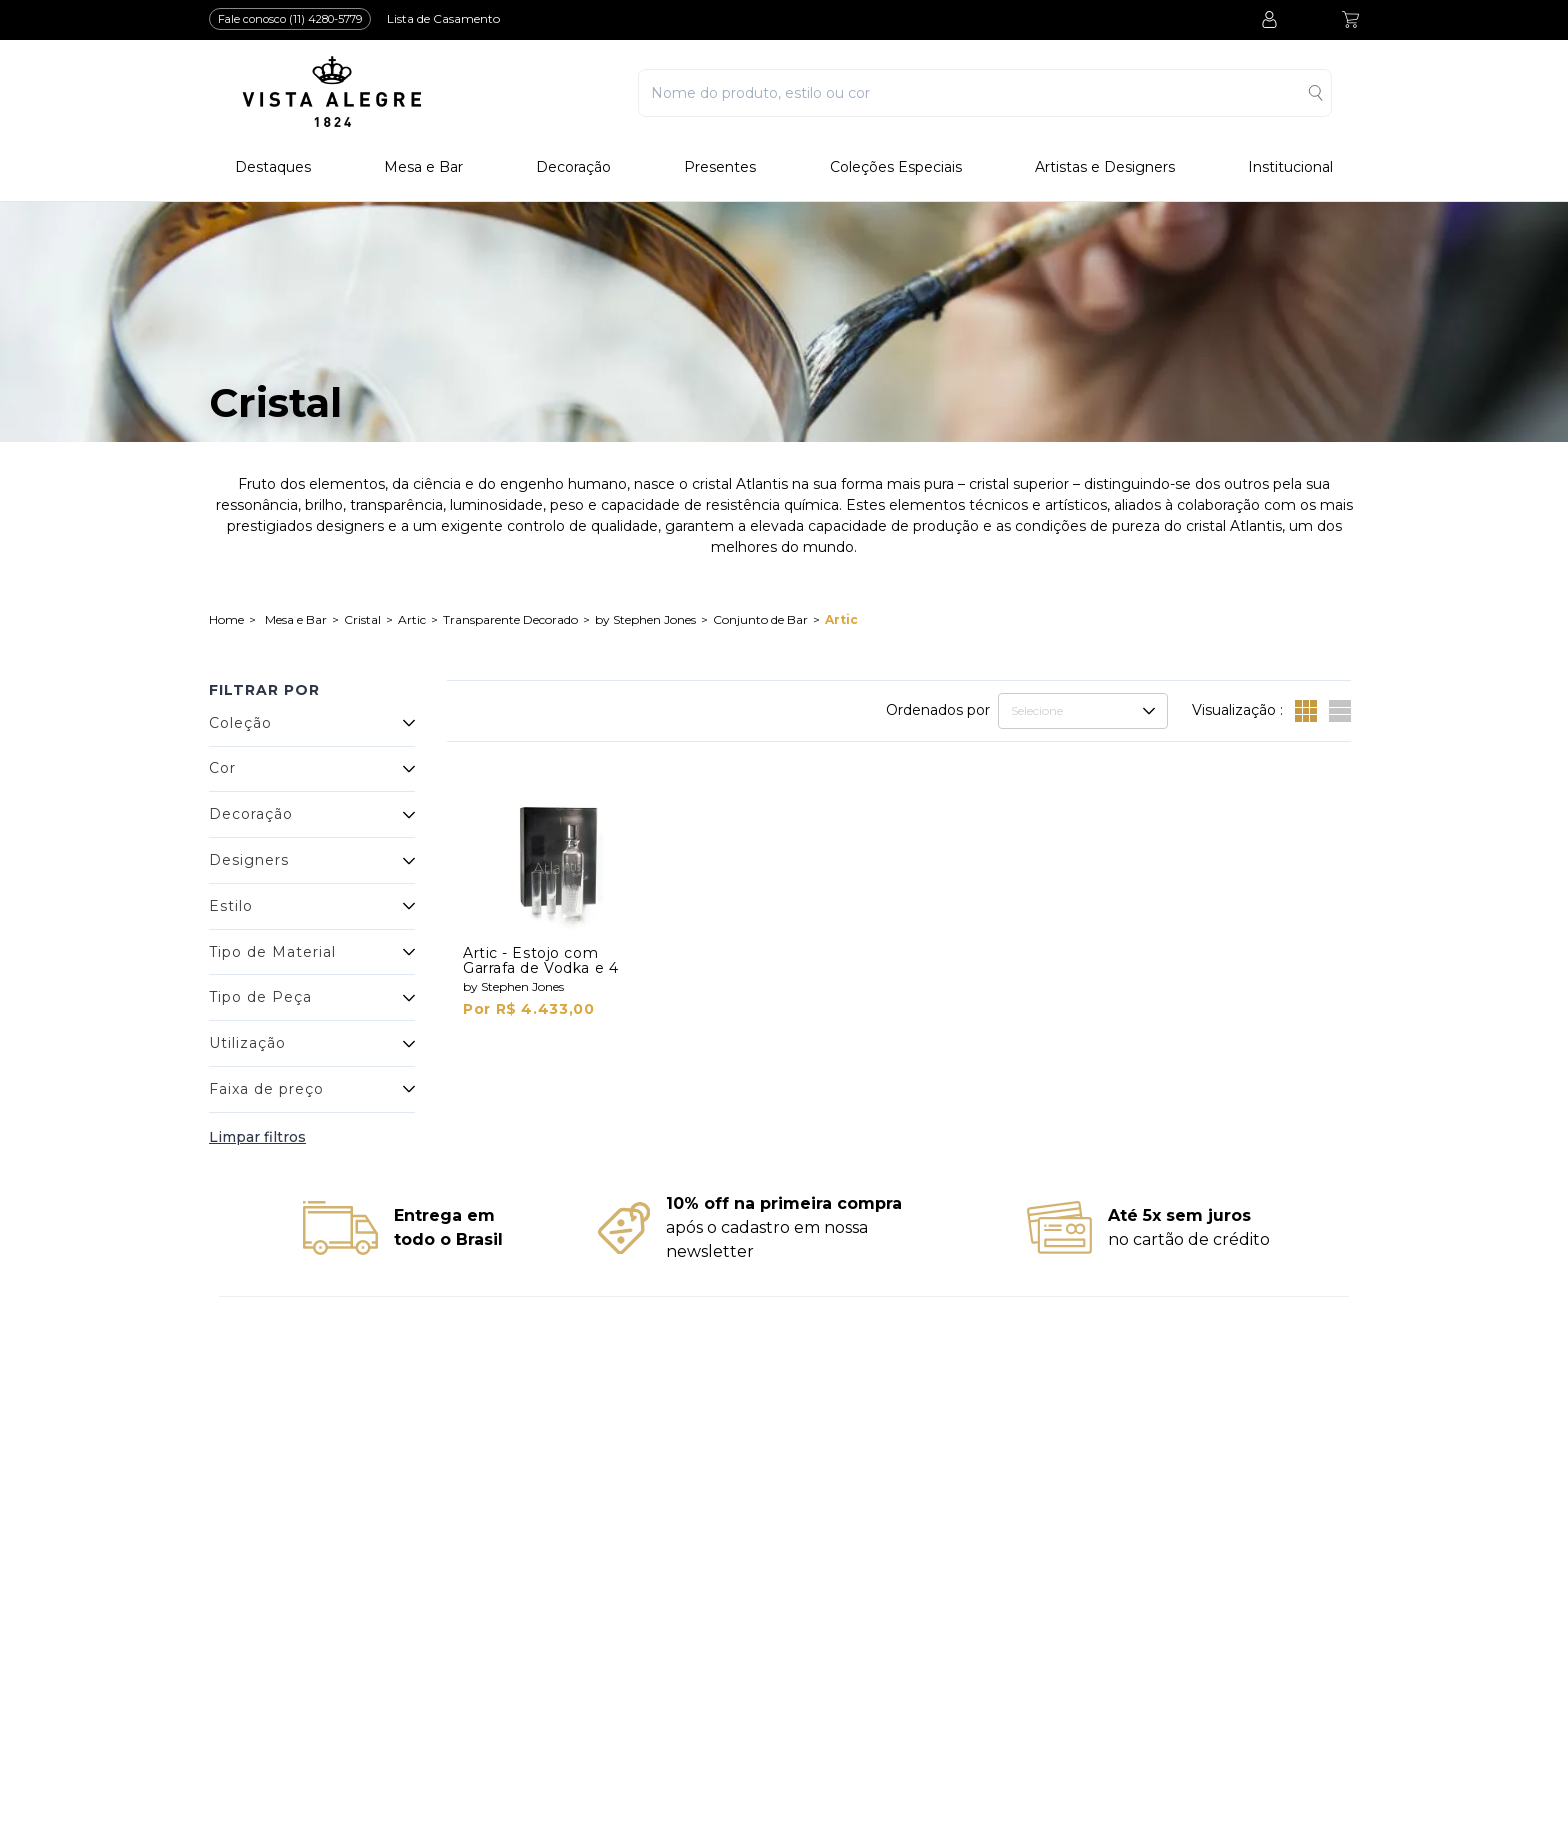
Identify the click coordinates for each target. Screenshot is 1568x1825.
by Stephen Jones (645, 619)
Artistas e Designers (1105, 167)
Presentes (720, 167)
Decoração (573, 167)
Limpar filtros (257, 1137)
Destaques (273, 167)
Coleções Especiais (896, 167)
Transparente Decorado (510, 619)
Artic (412, 619)
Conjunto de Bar (760, 619)
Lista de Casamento (443, 18)
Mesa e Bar (423, 167)
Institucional (1290, 167)
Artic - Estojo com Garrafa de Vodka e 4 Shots (540, 968)
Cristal (362, 619)
